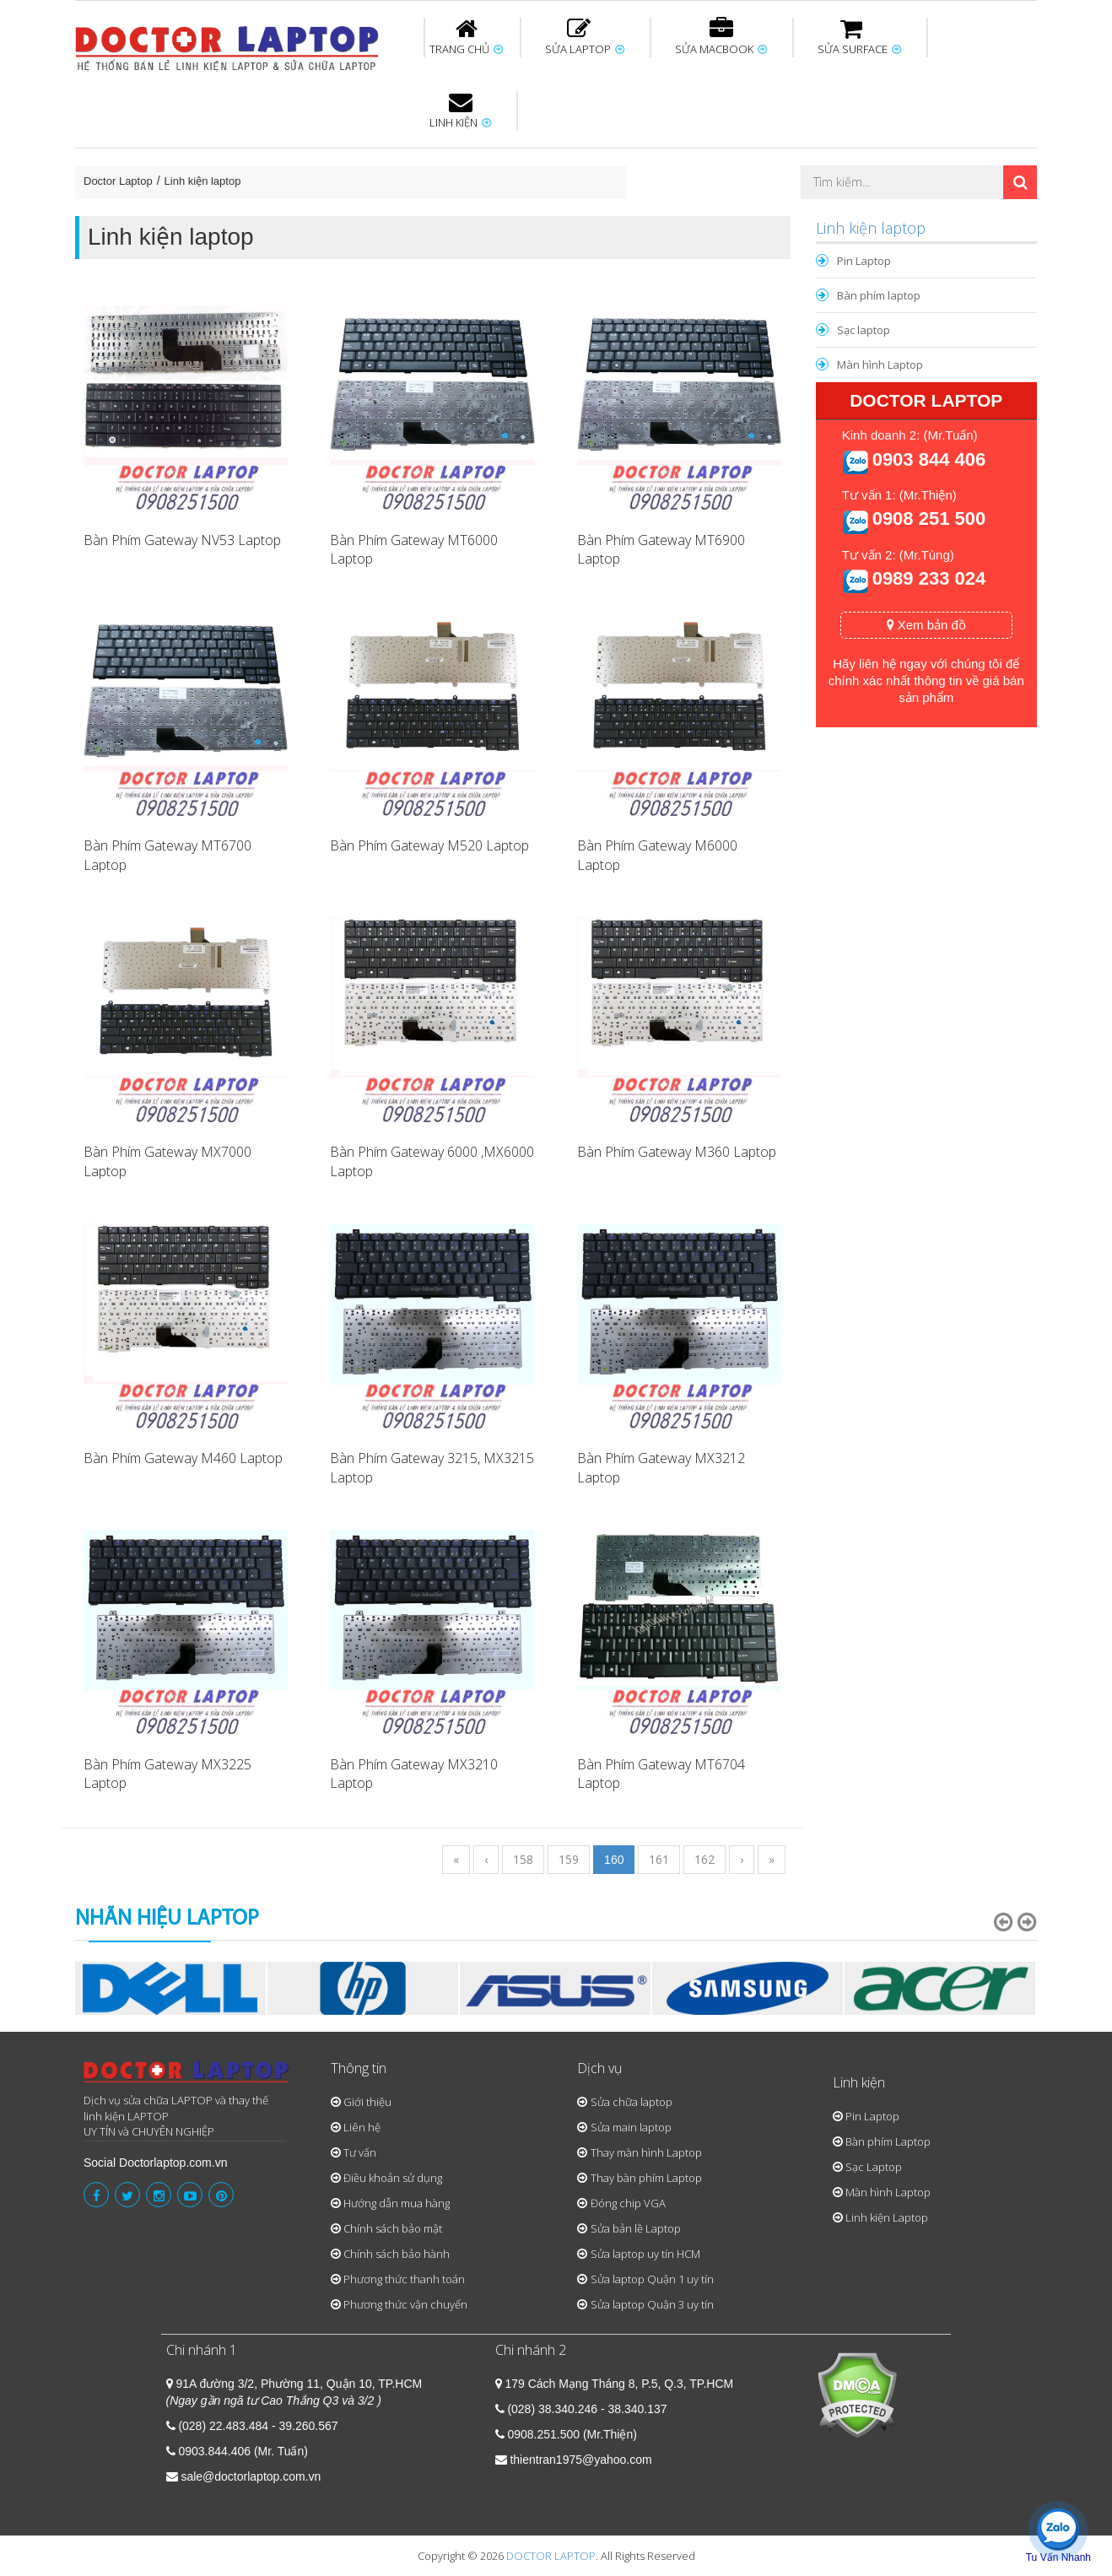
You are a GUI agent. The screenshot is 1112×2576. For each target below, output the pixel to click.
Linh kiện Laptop (886, 2217)
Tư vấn (359, 2152)
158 (523, 1859)
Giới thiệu (367, 2101)
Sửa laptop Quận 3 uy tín (652, 2304)
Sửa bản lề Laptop (636, 2228)
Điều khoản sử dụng (392, 2177)
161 (659, 1859)
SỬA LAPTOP (584, 37)
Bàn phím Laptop (888, 2141)
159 (569, 1859)
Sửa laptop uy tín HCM (645, 2253)
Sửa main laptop (631, 2127)
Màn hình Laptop (880, 364)
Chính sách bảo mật (392, 2228)
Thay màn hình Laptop (646, 2152)
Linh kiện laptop (203, 181)
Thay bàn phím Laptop (646, 2177)
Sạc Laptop (873, 2166)
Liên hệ (362, 2127)
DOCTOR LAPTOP (551, 2555)
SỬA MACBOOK (721, 37)
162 (704, 1859)
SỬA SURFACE (859, 37)
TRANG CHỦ (466, 37)
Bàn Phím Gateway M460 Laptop (183, 1458)
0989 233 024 (929, 578)
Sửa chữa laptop (631, 2101)
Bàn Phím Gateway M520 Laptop (429, 845)
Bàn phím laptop (878, 295)
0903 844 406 (929, 459)
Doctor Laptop (118, 181)
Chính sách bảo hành (396, 2253)
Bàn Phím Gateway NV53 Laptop (182, 540)
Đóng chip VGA (628, 2203)
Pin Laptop (864, 260)
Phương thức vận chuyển (405, 2304)
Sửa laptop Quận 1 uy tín (652, 2279)
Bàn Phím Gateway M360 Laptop (676, 1151)
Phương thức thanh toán (404, 2279)
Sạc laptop (863, 330)
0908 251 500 (929, 518)
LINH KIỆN (460, 110)
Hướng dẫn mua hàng (396, 2203)
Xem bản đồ (926, 625)
